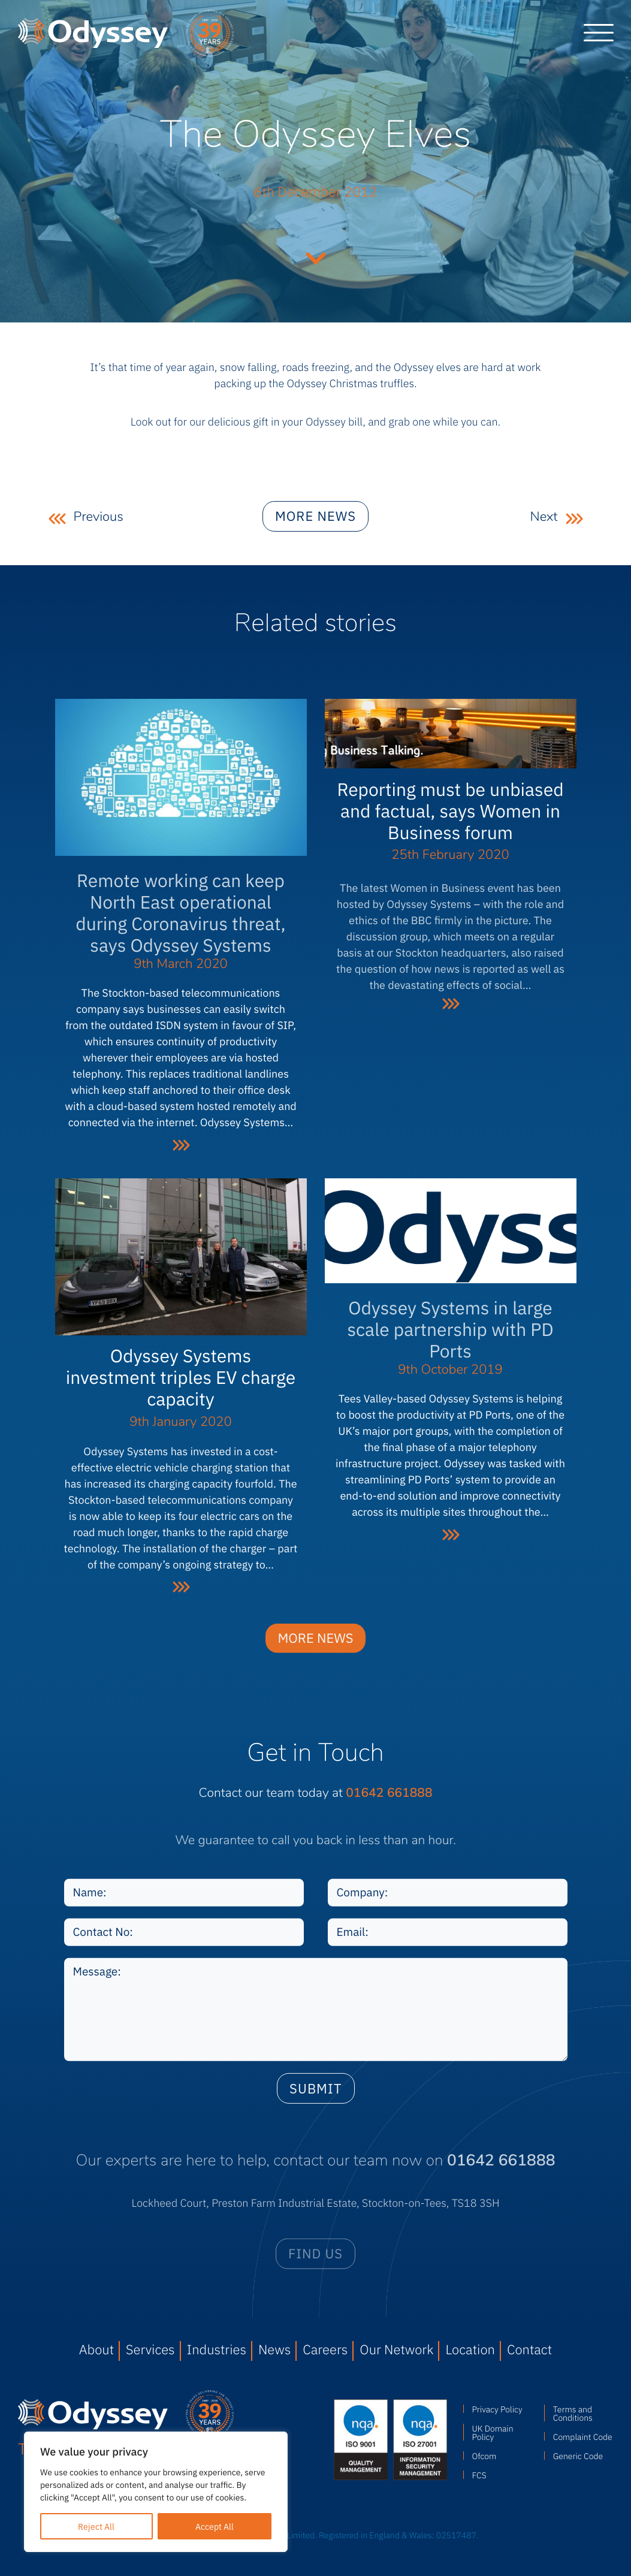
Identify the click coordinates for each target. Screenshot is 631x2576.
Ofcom (484, 2455)
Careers (325, 2349)
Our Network (396, 2349)
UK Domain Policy (493, 2432)
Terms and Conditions (573, 2413)
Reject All (96, 2526)
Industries (216, 2349)
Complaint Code (582, 2436)
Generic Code (578, 2455)
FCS (479, 2475)
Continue (316, 257)
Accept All (214, 2526)
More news (315, 527)
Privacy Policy (497, 2409)
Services (150, 2349)
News (274, 2349)
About (96, 2349)
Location (469, 2349)
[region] (156, 2492)
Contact (529, 2349)
